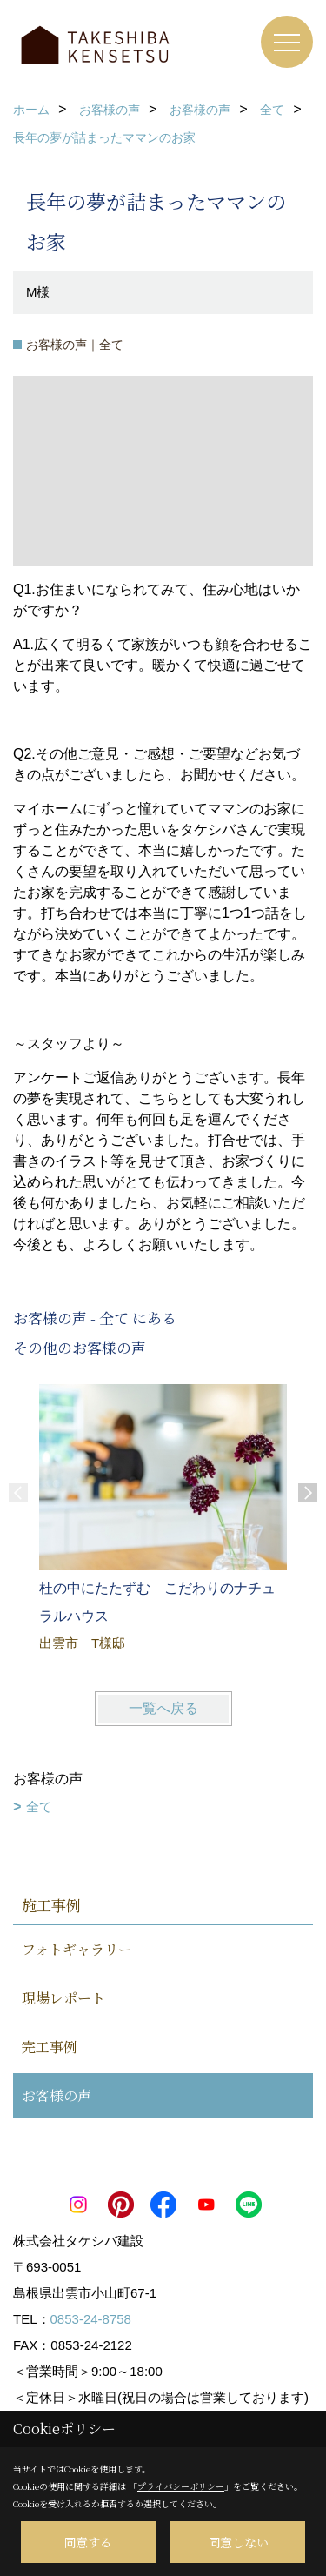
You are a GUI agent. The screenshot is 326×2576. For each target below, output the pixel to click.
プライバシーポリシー (180, 2485)
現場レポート (63, 1998)
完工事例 (49, 2047)
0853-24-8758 (90, 2319)
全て (39, 1806)
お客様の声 (56, 2095)
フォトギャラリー (77, 1949)
